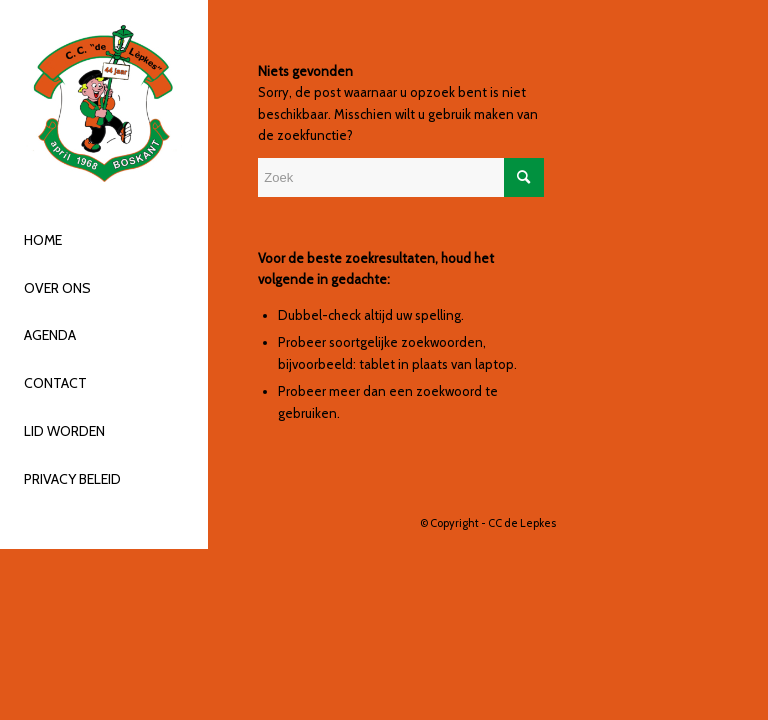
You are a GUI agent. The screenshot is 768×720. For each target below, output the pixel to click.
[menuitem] (104, 241)
